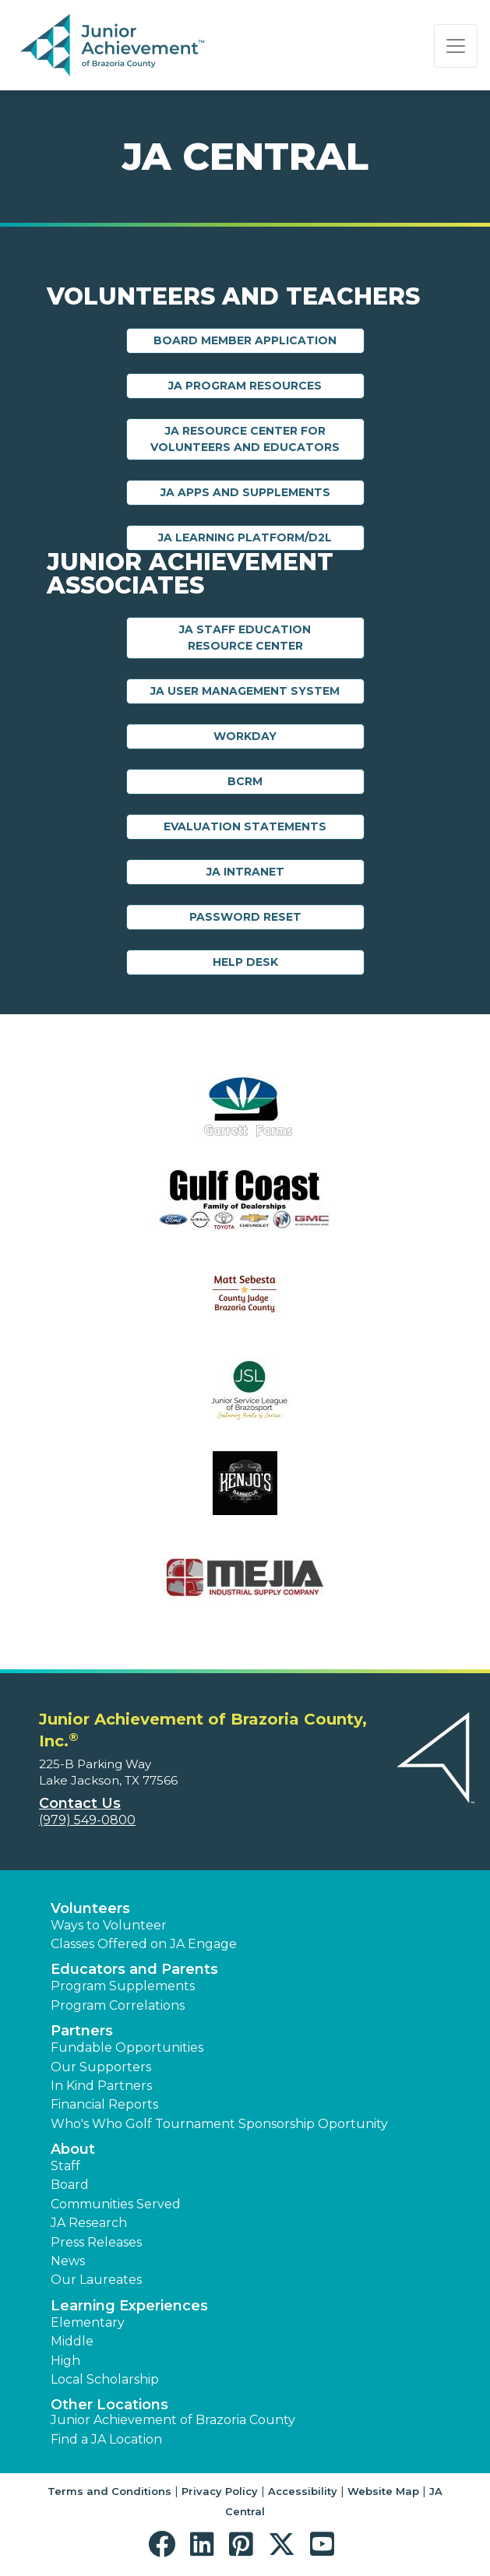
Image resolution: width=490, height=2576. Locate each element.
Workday (245, 736)
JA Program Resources (245, 386)
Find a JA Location (106, 2439)
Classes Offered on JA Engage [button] (144, 1943)
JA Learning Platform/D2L (245, 537)
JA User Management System (245, 691)
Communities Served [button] (116, 2204)
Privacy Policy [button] (220, 2491)
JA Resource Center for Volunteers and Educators (245, 439)
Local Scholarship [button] (105, 2379)
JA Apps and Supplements (245, 492)
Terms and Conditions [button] (109, 2491)
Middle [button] (72, 2341)
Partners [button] (82, 2031)
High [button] (65, 2360)
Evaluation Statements (245, 826)
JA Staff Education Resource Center (245, 637)
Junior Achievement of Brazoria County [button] (173, 2419)
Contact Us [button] (80, 1803)
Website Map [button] (383, 2491)
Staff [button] (65, 2165)
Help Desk (245, 962)
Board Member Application (245, 340)
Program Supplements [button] (123, 1986)
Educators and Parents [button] (134, 1969)
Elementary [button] (88, 2322)
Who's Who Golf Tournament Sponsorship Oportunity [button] (219, 2123)
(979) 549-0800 (87, 1820)
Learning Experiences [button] (129, 2306)
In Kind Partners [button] (101, 2085)
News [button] (68, 2261)
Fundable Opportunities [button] (127, 2047)
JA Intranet (245, 872)
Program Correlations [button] (118, 2005)
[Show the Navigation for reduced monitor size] (456, 46)
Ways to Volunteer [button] (109, 1925)
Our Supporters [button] (101, 2067)
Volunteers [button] (90, 1908)
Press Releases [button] (96, 2242)
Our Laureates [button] (96, 2279)
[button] (165, 2544)
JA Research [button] (89, 2222)
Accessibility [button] (302, 2491)
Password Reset (245, 917)
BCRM (245, 781)
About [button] (73, 2149)
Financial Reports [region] (104, 2104)
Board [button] (70, 2184)
